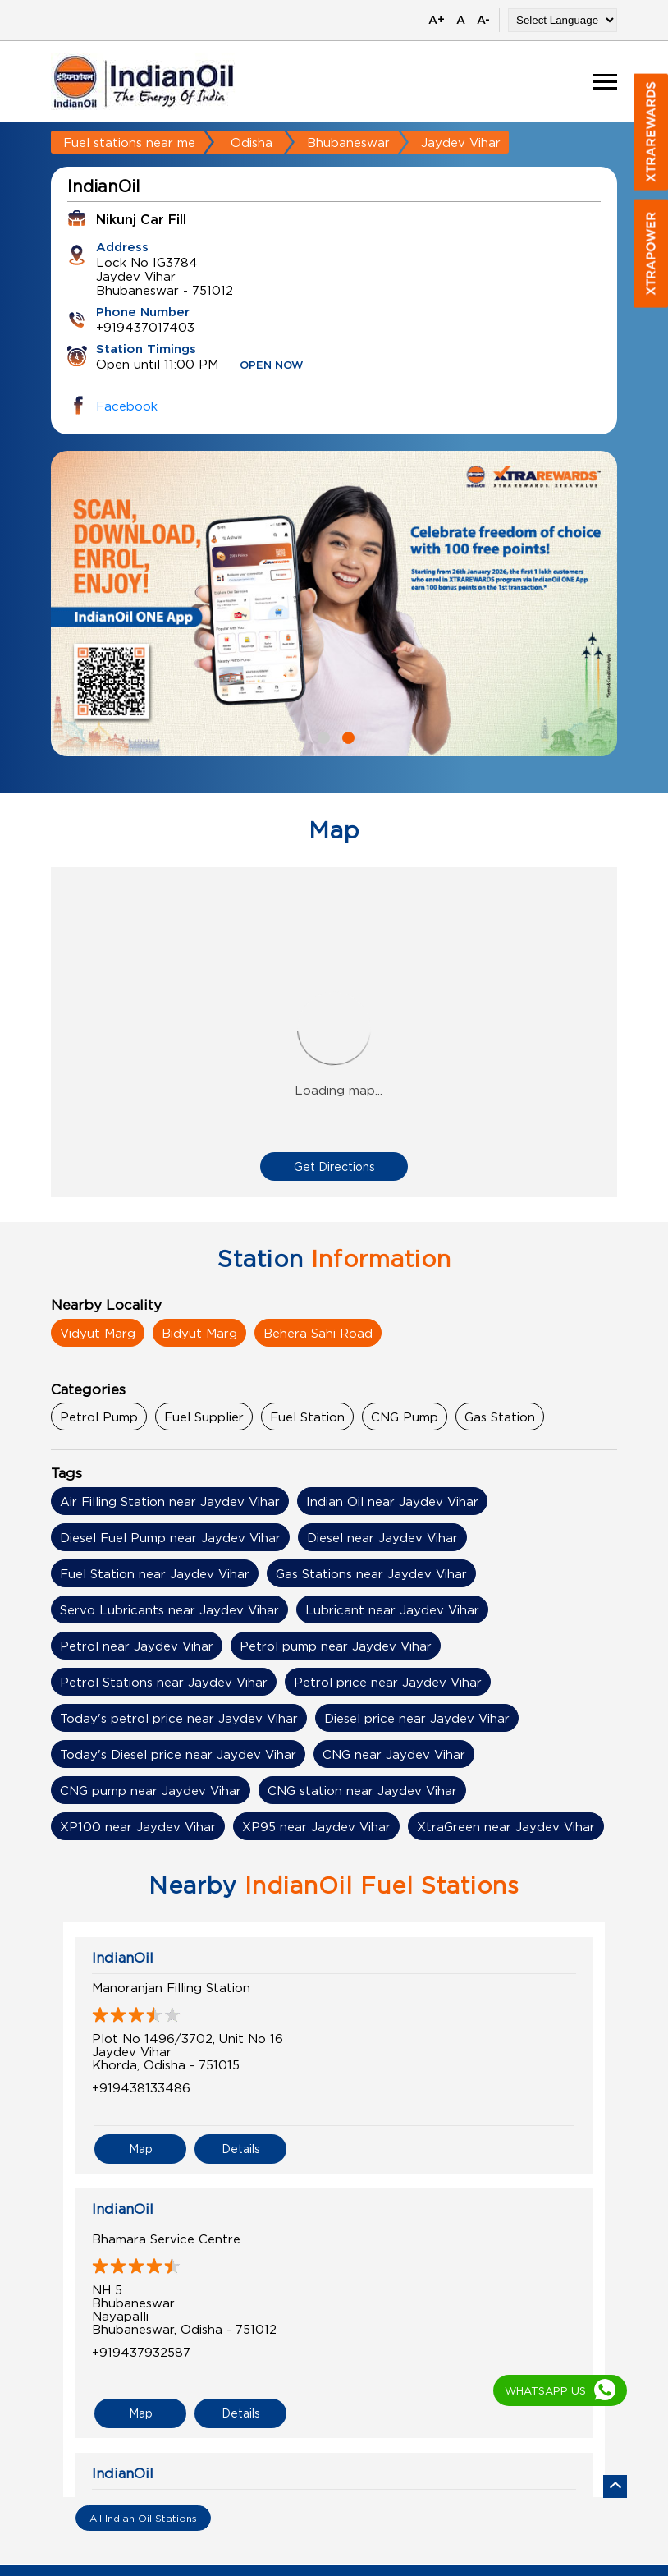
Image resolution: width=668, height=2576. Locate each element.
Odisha (251, 142)
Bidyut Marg (199, 1332)
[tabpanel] (334, 603)
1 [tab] (322, 736)
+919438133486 (141, 2087)
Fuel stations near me (129, 142)
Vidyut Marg (97, 1332)
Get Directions (334, 1166)
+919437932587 (141, 2351)
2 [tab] (346, 736)
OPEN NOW (272, 365)
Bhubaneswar (348, 142)
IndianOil (122, 1957)
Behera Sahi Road (318, 1332)
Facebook (127, 405)
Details (241, 2148)
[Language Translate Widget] (562, 20)
